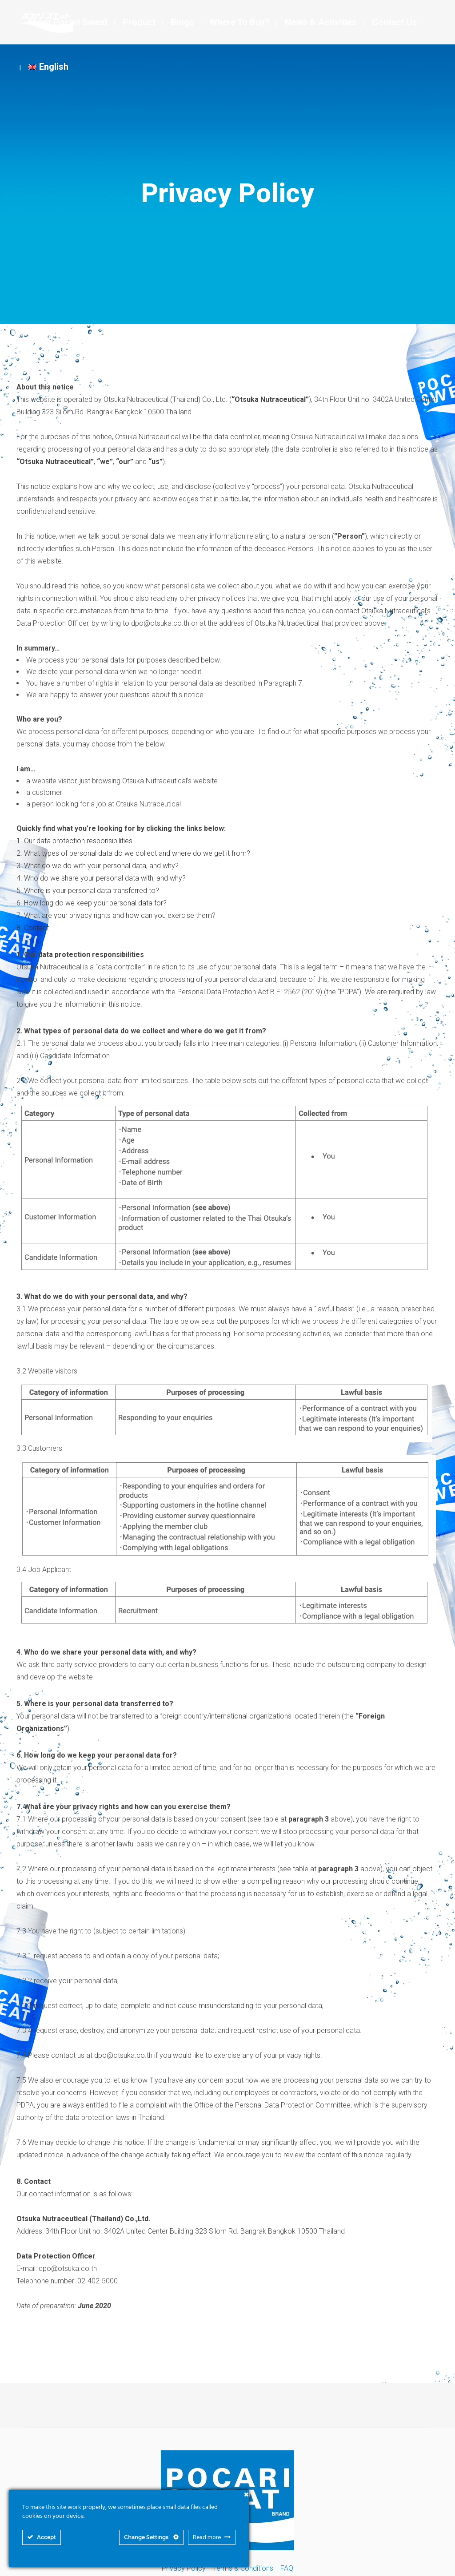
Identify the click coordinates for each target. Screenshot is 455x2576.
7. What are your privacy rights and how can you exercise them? (116, 915)
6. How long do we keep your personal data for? (91, 903)
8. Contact (32, 928)
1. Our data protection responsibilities (74, 841)
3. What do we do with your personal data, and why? (97, 865)
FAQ (286, 2568)
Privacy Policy (184, 2568)
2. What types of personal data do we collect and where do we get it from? (133, 853)
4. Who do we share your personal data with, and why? (101, 878)
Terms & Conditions (243, 2568)
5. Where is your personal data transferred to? (87, 890)
